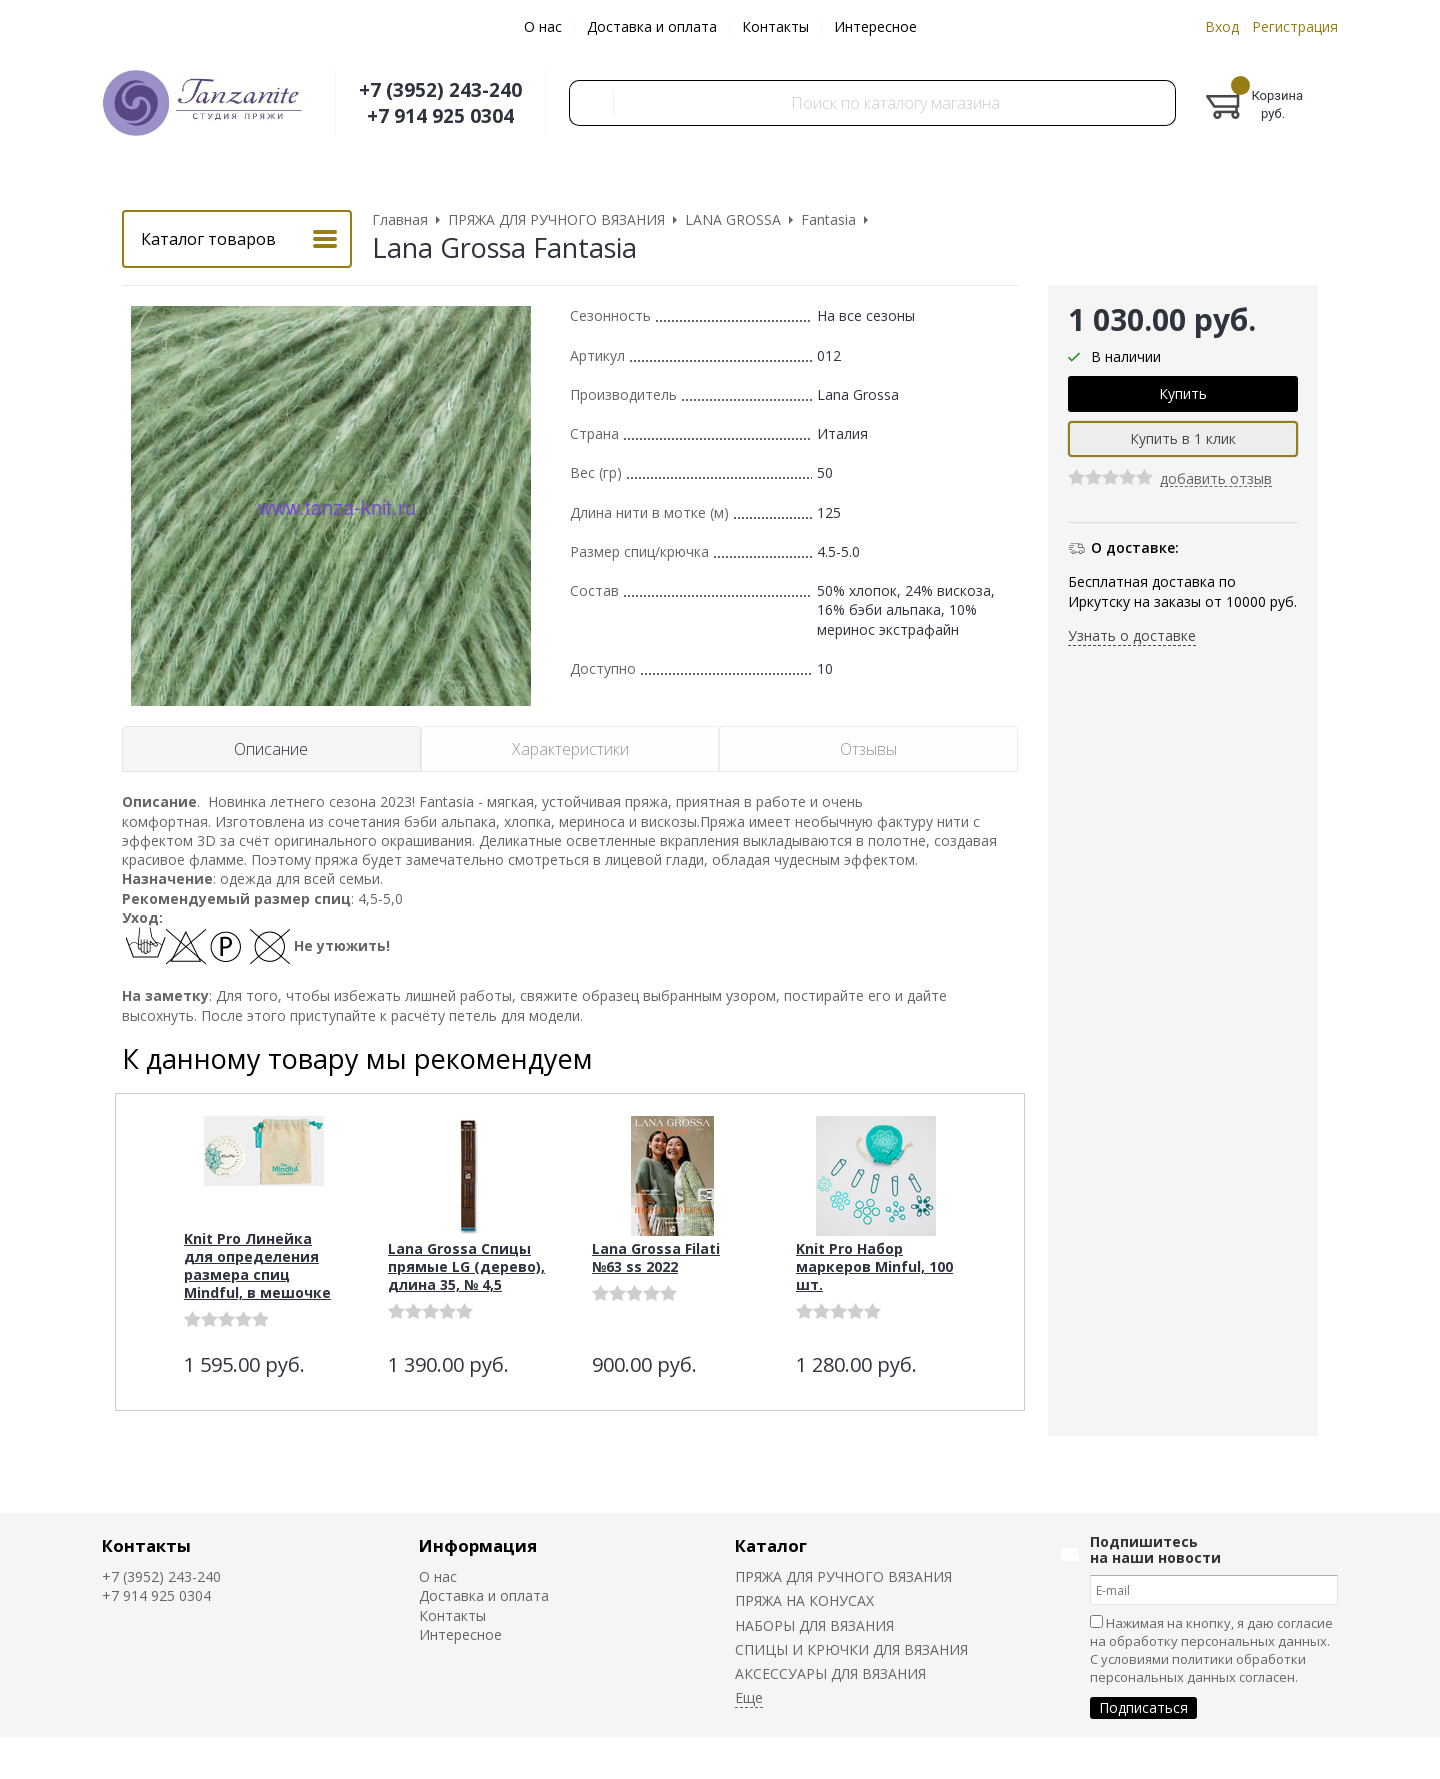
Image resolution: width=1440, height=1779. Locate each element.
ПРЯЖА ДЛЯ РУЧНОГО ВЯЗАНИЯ (843, 1576)
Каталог (771, 1545)
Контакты (775, 26)
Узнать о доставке (1132, 635)
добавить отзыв (1216, 479)
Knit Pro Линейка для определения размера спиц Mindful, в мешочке (257, 1265)
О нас (543, 26)
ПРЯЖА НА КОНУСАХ (804, 1600)
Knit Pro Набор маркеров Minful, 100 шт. (874, 1266)
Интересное (875, 26)
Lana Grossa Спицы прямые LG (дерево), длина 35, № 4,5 (466, 1266)
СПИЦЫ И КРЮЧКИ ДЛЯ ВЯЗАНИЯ (851, 1649)
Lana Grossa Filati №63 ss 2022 (656, 1257)
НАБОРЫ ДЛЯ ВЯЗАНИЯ (814, 1625)
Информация (478, 1545)
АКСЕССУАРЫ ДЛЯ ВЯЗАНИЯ (830, 1673)
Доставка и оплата (652, 26)
